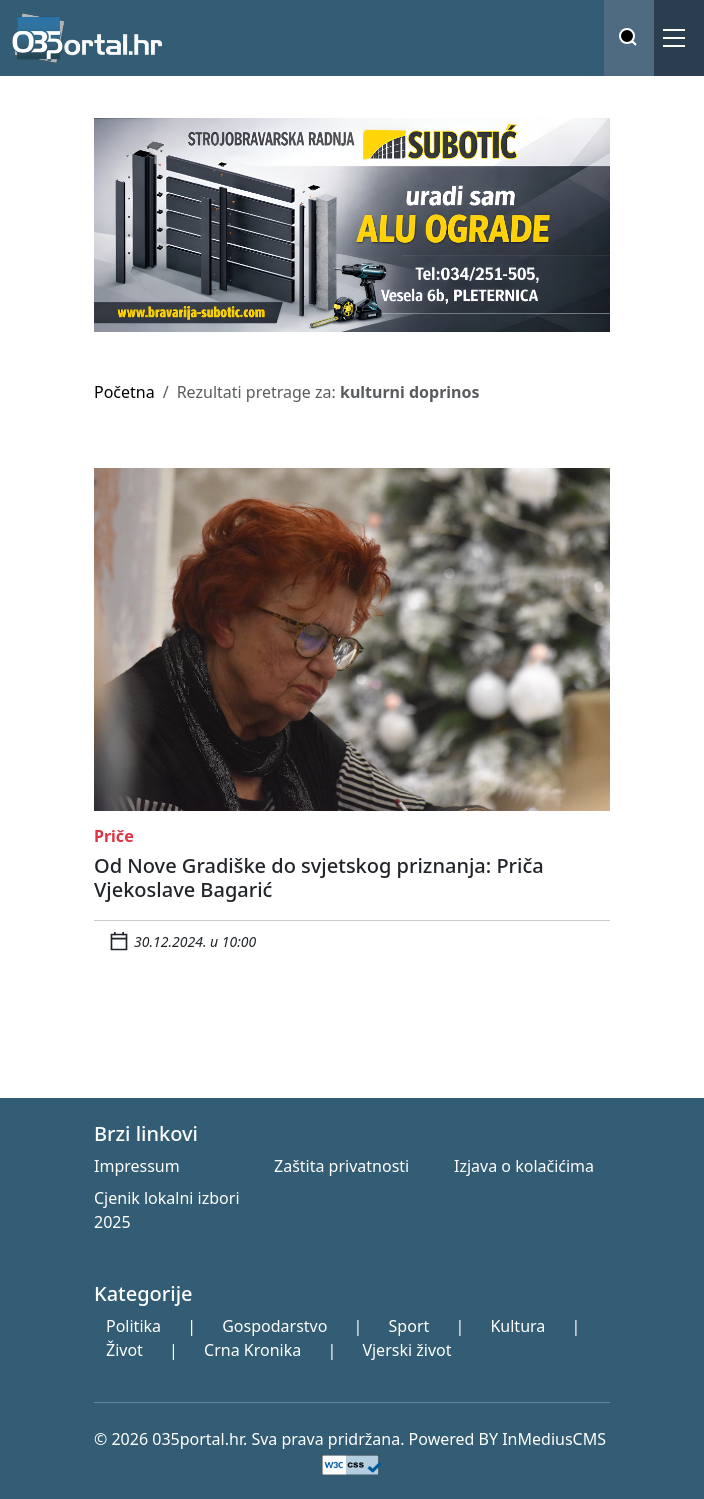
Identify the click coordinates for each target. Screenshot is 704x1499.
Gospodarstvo (274, 1326)
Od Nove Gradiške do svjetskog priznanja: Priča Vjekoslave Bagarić (319, 877)
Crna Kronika (252, 1350)
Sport (409, 1326)
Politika (133, 1326)
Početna (124, 392)
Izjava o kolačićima (524, 1166)
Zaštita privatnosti (341, 1166)
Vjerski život (406, 1350)
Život (124, 1350)
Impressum (137, 1166)
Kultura (517, 1326)
